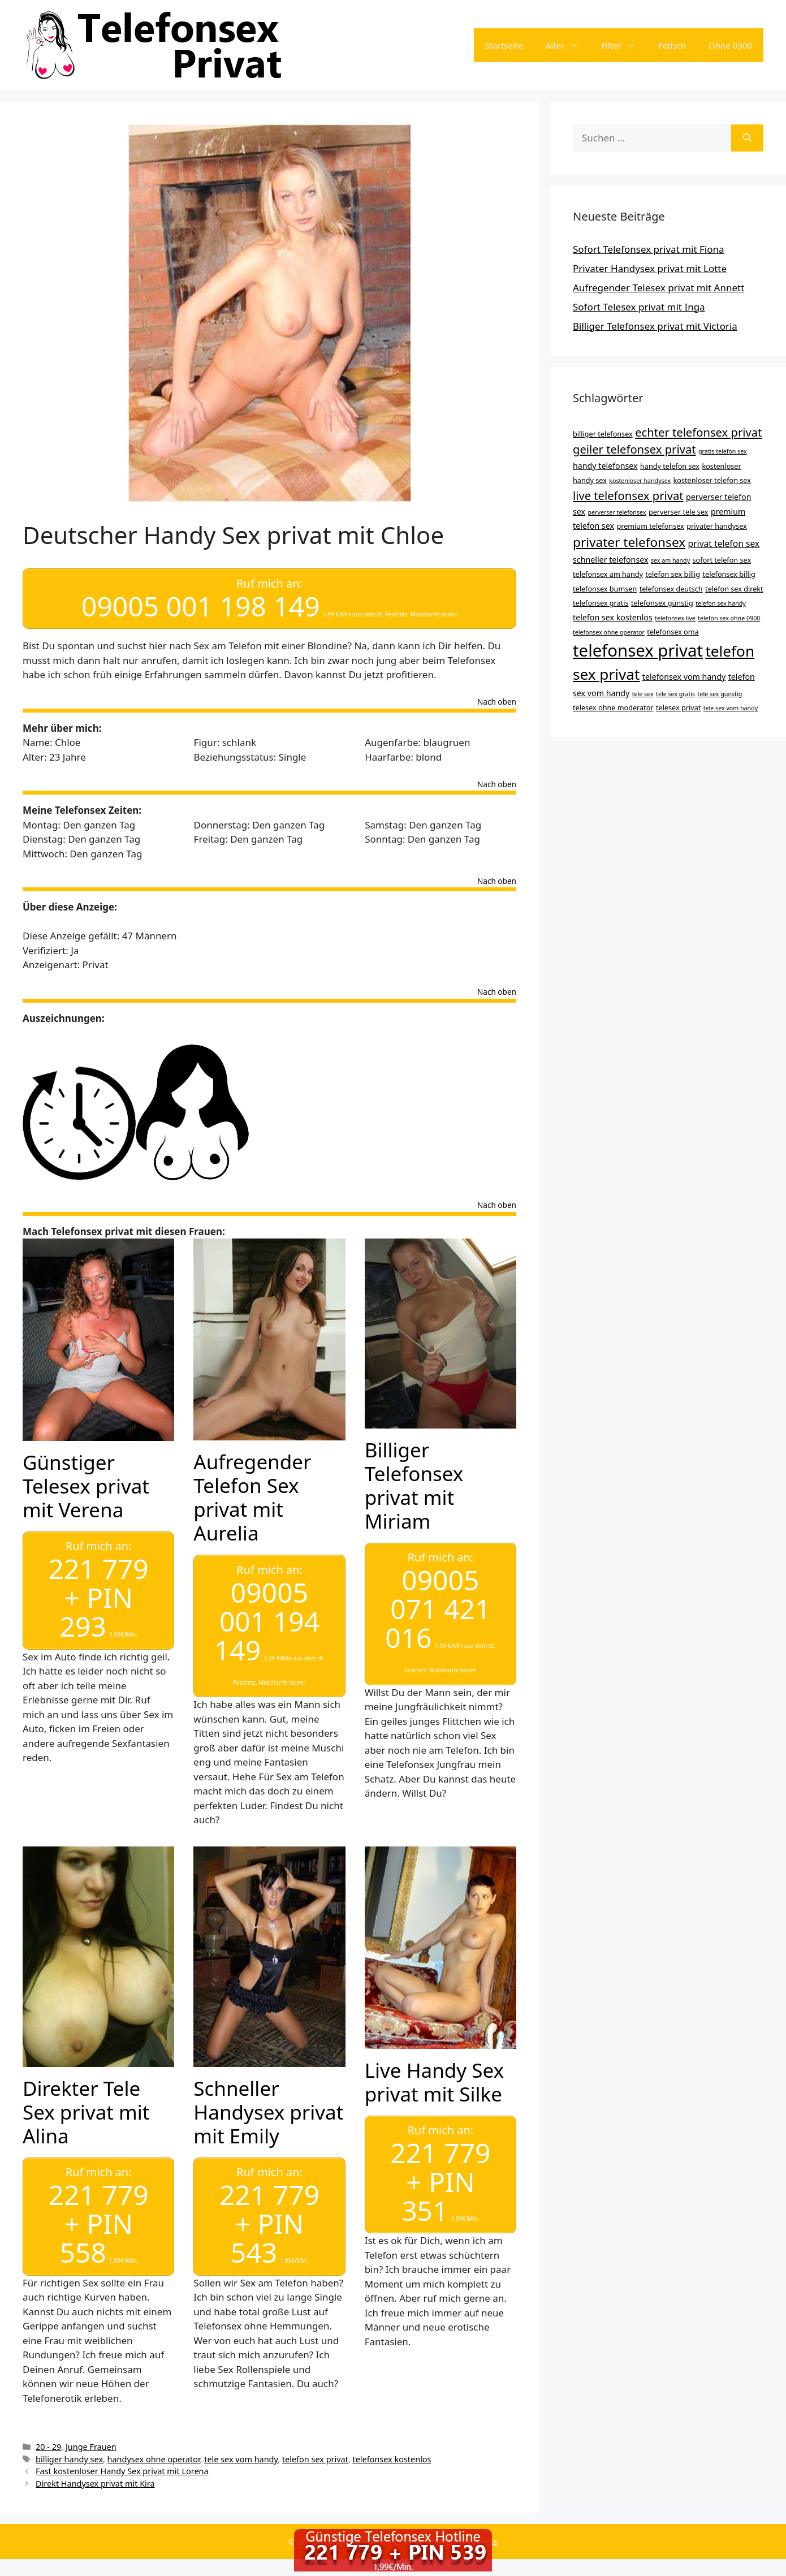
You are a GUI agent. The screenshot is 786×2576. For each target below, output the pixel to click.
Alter (568, 45)
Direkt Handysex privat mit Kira (95, 2468)
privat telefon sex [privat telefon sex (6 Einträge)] (724, 543)
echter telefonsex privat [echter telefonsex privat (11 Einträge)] (698, 432)
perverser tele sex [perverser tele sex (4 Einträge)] (679, 512)
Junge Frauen (91, 2432)
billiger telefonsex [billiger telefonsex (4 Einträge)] (603, 434)
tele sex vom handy (241, 2444)
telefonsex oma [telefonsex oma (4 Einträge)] (672, 632)
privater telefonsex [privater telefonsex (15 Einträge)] (629, 542)
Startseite (504, 45)
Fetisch (672, 45)
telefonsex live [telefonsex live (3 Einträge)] (675, 618)
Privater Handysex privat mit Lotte (650, 268)
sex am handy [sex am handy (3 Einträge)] (670, 560)
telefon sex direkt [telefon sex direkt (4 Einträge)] (734, 589)
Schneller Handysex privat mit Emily (268, 2102)
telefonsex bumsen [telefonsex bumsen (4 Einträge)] (605, 589)
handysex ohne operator (153, 2444)
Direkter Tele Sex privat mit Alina (86, 2102)
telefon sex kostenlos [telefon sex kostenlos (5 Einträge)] (613, 617)
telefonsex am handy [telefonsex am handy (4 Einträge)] (608, 574)
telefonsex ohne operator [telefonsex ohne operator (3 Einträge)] (609, 632)
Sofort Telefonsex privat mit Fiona (648, 249)
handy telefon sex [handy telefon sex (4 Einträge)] (669, 466)
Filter (624, 45)
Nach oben (496, 697)
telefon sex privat (315, 2444)
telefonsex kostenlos (391, 2444)
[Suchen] (747, 138)
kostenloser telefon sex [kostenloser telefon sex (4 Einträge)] (712, 480)
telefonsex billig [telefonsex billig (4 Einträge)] (728, 574)
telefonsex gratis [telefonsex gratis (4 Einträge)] (601, 603)
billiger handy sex (69, 2444)
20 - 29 (48, 2432)
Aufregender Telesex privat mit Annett (658, 287)
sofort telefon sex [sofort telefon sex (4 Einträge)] (722, 560)
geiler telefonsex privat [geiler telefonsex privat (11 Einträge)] (634, 449)
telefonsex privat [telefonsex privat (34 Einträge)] (638, 650)
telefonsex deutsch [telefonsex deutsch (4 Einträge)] (671, 589)
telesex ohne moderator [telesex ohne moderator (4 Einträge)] (613, 707)
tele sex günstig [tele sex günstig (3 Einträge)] (720, 694)
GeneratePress (468, 2526)
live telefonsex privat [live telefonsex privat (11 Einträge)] (628, 495)
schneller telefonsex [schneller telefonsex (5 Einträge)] (611, 559)
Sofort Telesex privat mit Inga (639, 306)
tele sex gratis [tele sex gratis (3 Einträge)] (675, 694)
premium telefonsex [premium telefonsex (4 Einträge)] (650, 526)
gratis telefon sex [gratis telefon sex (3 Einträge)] (722, 451)
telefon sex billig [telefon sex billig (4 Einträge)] (672, 574)
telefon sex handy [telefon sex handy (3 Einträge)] (721, 603)
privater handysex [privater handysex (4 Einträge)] (716, 526)
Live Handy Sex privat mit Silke (434, 2072)
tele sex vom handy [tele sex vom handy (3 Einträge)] (730, 708)
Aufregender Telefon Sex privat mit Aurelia (252, 1493)
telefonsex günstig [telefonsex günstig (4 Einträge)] (662, 603)
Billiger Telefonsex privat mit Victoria (655, 326)
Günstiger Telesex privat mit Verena (86, 1481)
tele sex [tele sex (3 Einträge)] (643, 694)
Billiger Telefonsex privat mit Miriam (414, 1480)
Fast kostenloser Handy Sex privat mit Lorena (122, 2456)
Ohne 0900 (730, 45)
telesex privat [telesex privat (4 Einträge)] (678, 707)
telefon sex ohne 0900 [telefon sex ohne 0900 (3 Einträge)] (729, 618)
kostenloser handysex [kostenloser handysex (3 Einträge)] (640, 481)
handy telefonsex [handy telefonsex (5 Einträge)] (605, 465)
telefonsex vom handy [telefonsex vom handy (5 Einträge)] (683, 676)
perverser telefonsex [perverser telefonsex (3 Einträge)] (617, 512)
